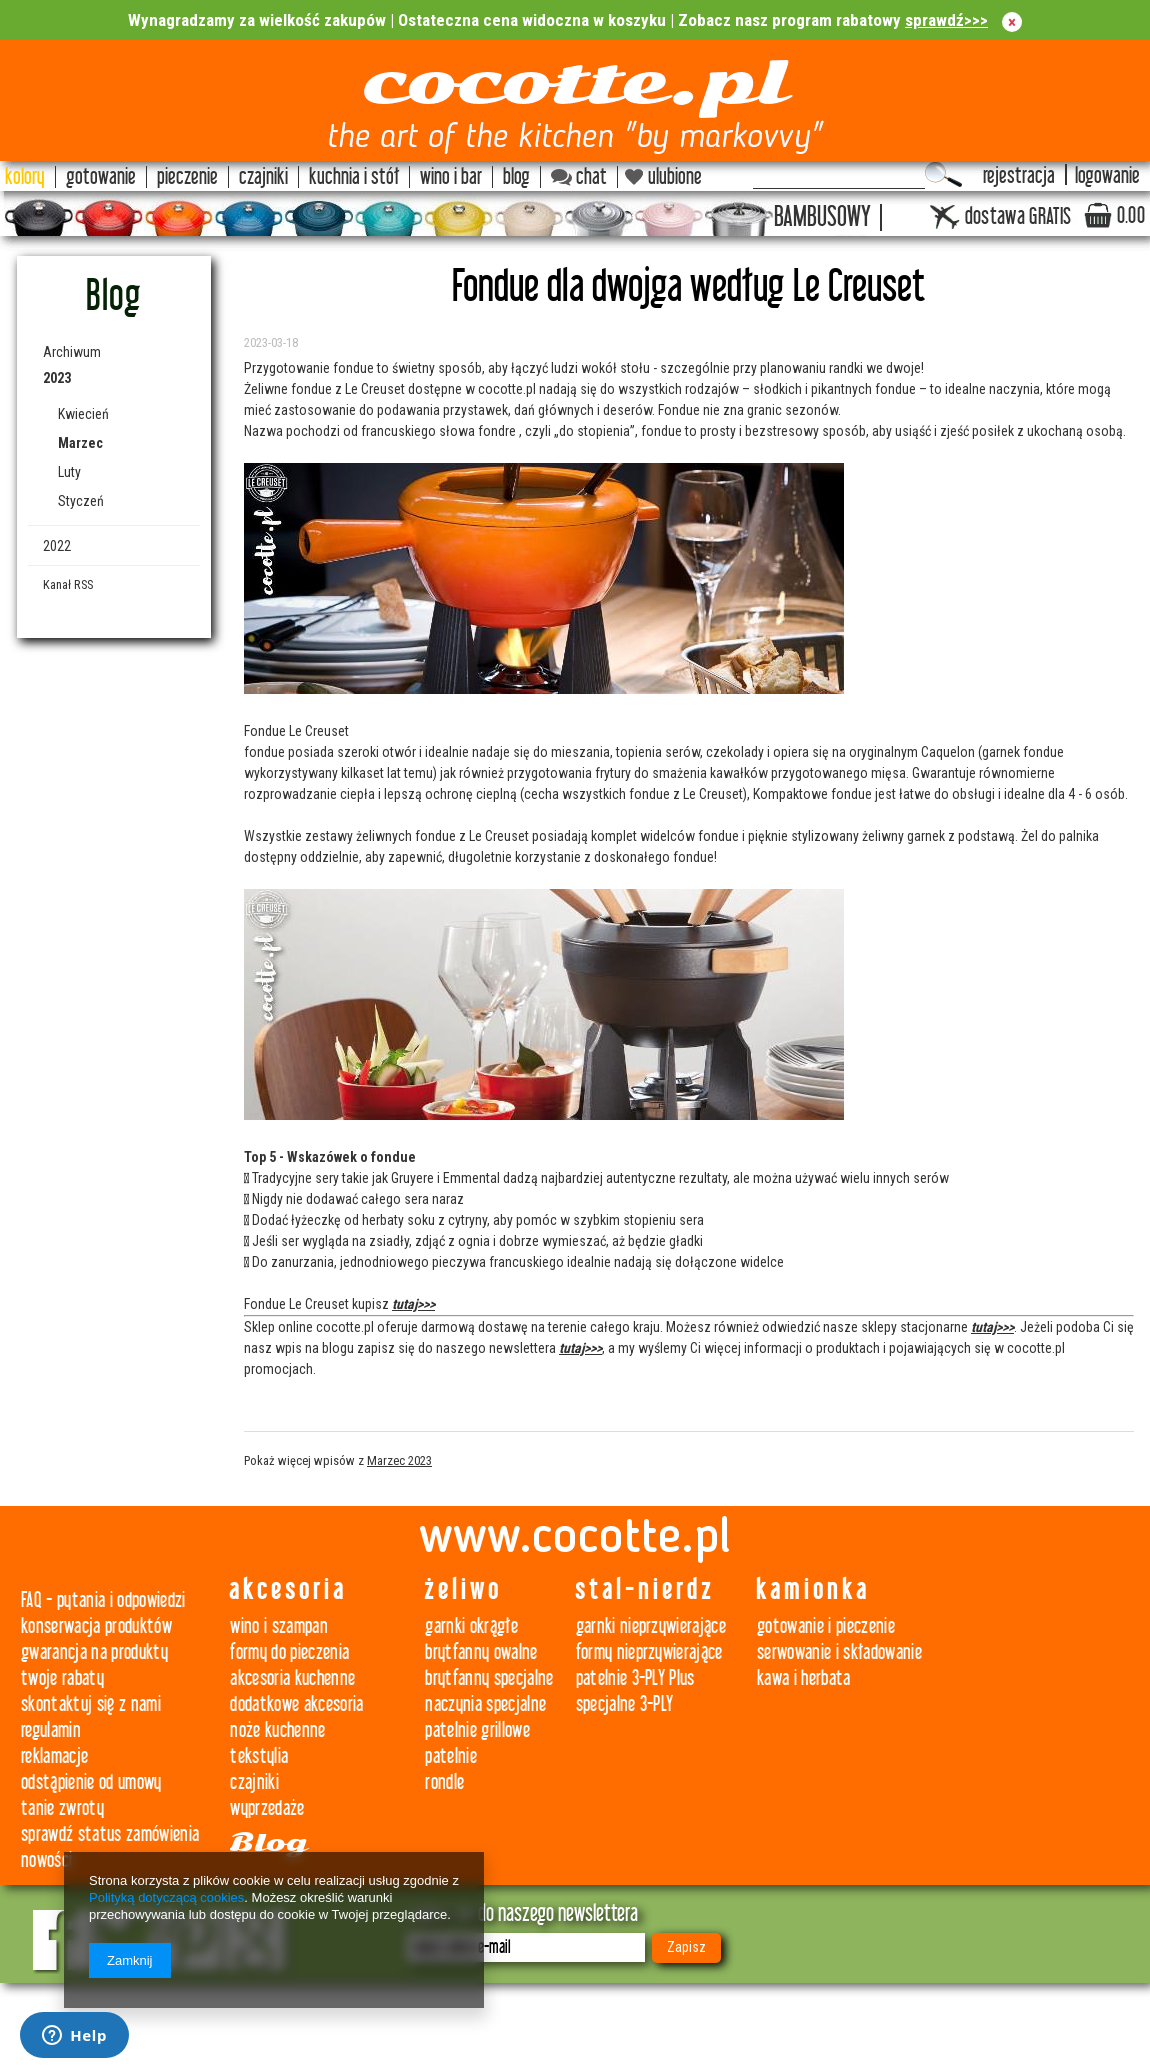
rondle (444, 1782)
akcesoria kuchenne (292, 1678)
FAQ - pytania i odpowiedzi (103, 1600)
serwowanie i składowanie (839, 1652)
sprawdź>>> (946, 20)
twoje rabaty (62, 1678)
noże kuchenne (277, 1730)
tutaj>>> (413, 1304)
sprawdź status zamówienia (110, 1834)
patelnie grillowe (477, 1730)
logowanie (1107, 176)
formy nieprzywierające (649, 1652)
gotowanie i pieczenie (826, 1626)
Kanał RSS (68, 584)
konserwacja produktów (96, 1626)
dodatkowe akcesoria (296, 1704)
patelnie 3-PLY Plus (635, 1678)
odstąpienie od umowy (91, 1782)
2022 (57, 546)
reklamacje (54, 1756)
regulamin (51, 1730)
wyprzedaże (267, 1808)
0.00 (1131, 216)
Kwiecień (83, 414)
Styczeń (81, 501)
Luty (69, 472)
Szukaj (943, 175)
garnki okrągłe (471, 1626)
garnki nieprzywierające (651, 1626)
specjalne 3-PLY (625, 1704)
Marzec (80, 443)
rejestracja (1019, 176)
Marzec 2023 (399, 1460)
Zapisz (686, 1947)
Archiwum (72, 352)
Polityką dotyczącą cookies (166, 1897)
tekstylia (259, 1756)
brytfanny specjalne (489, 1678)
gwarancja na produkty (94, 1652)
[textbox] (839, 175)
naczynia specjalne (485, 1704)
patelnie (451, 1756)
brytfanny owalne (481, 1652)
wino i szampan (279, 1626)
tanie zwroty (62, 1808)
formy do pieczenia (289, 1652)
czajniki (254, 1782)
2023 (57, 378)
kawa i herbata (804, 1678)
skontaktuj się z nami (91, 1704)
